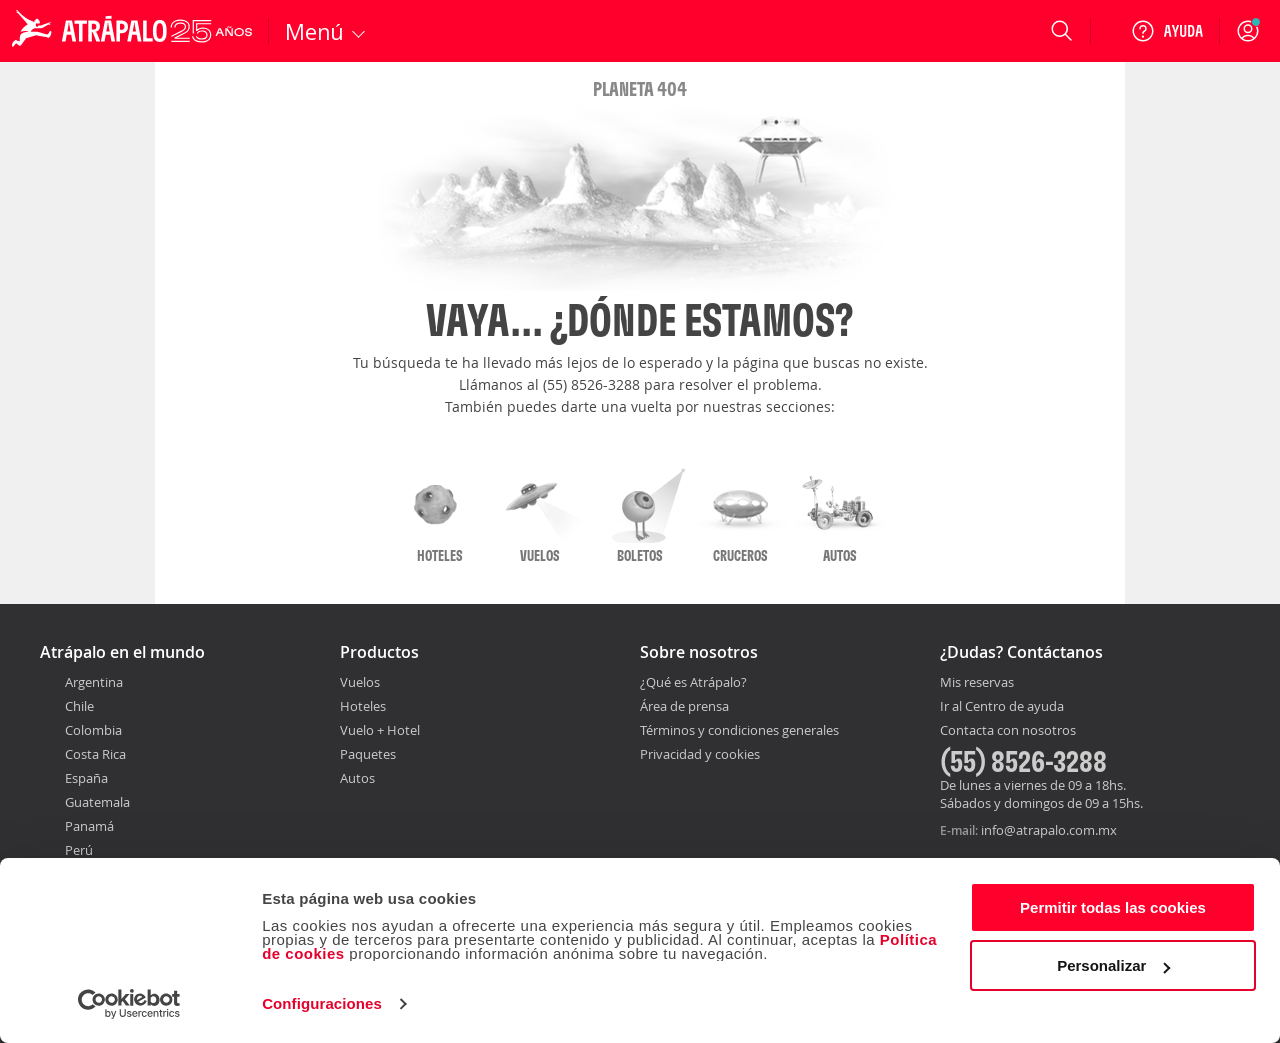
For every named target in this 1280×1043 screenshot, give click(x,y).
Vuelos (360, 682)
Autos (357, 778)
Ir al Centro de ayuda (1002, 707)
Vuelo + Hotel (380, 730)
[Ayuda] (1167, 31)
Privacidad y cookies (700, 754)
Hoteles (363, 706)
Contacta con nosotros (1008, 731)
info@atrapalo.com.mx (1049, 830)
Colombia (93, 730)
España (86, 778)
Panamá (89, 826)
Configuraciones (322, 1003)
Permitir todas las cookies (1113, 907)
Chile (79, 706)
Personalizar (1113, 965)
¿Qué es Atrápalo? (693, 682)
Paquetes (368, 754)
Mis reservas (977, 683)
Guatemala (97, 802)
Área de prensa (684, 706)
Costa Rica (95, 754)
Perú (79, 850)
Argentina (94, 682)
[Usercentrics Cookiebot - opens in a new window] (129, 1004)
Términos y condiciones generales (739, 730)
